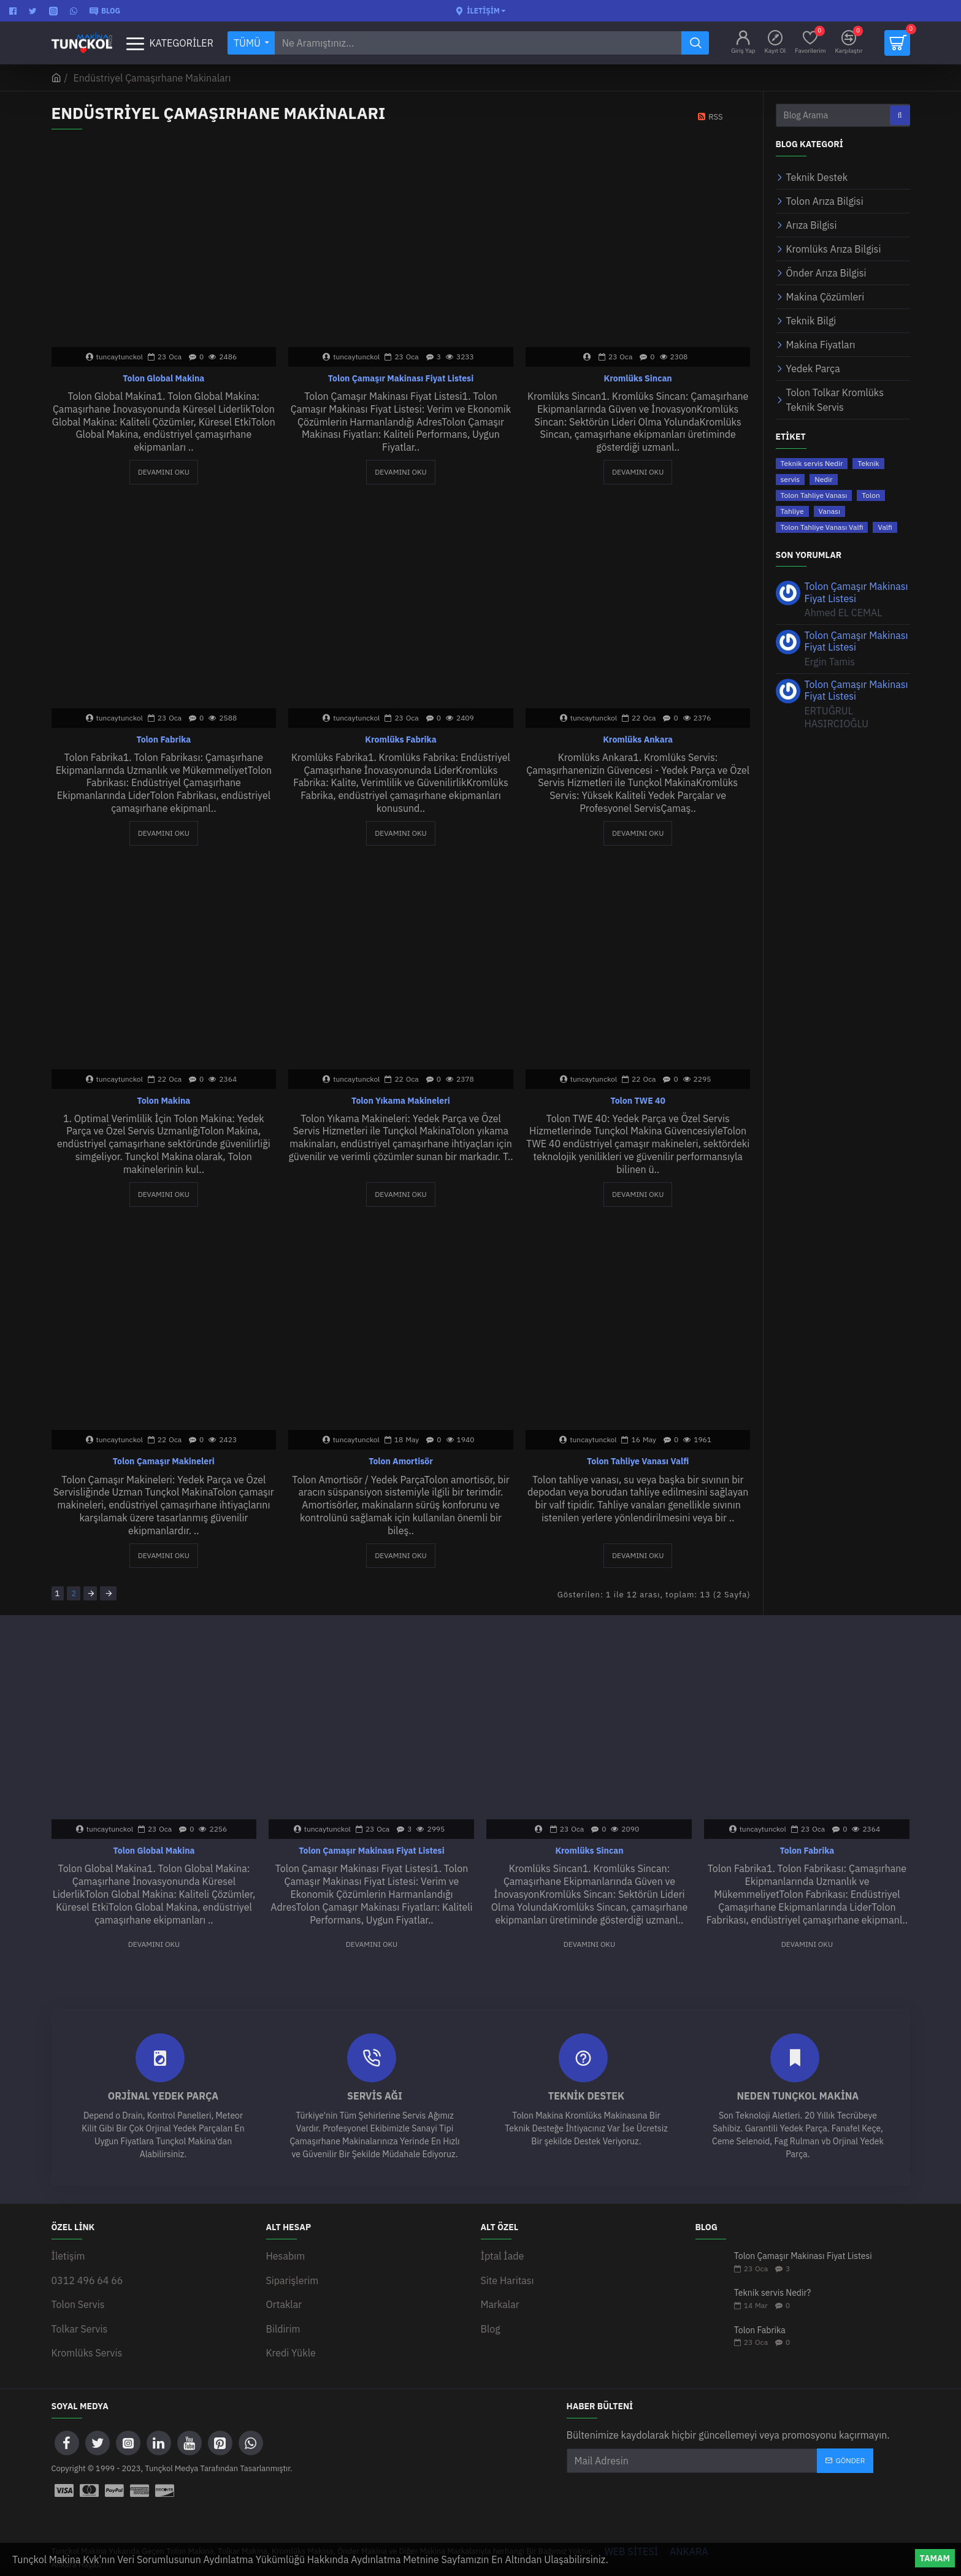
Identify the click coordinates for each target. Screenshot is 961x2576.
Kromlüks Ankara (638, 739)
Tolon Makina (163, 1100)
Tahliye (792, 511)
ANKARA (689, 2538)
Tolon (871, 495)
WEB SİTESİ (632, 2538)
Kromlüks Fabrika (400, 739)
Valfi (885, 527)
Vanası (829, 511)
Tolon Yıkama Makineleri (400, 1100)
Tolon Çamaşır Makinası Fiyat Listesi (400, 378)
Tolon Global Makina (163, 378)
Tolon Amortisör (401, 1461)
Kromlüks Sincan (638, 378)
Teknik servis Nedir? (772, 2290)
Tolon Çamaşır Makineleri (164, 1461)
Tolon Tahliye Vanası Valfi (638, 1461)
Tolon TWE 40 (637, 1100)
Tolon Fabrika (163, 739)
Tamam (935, 2558)
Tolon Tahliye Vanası (814, 495)
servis (790, 479)
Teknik (868, 463)
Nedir (823, 479)
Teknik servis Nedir (812, 463)
